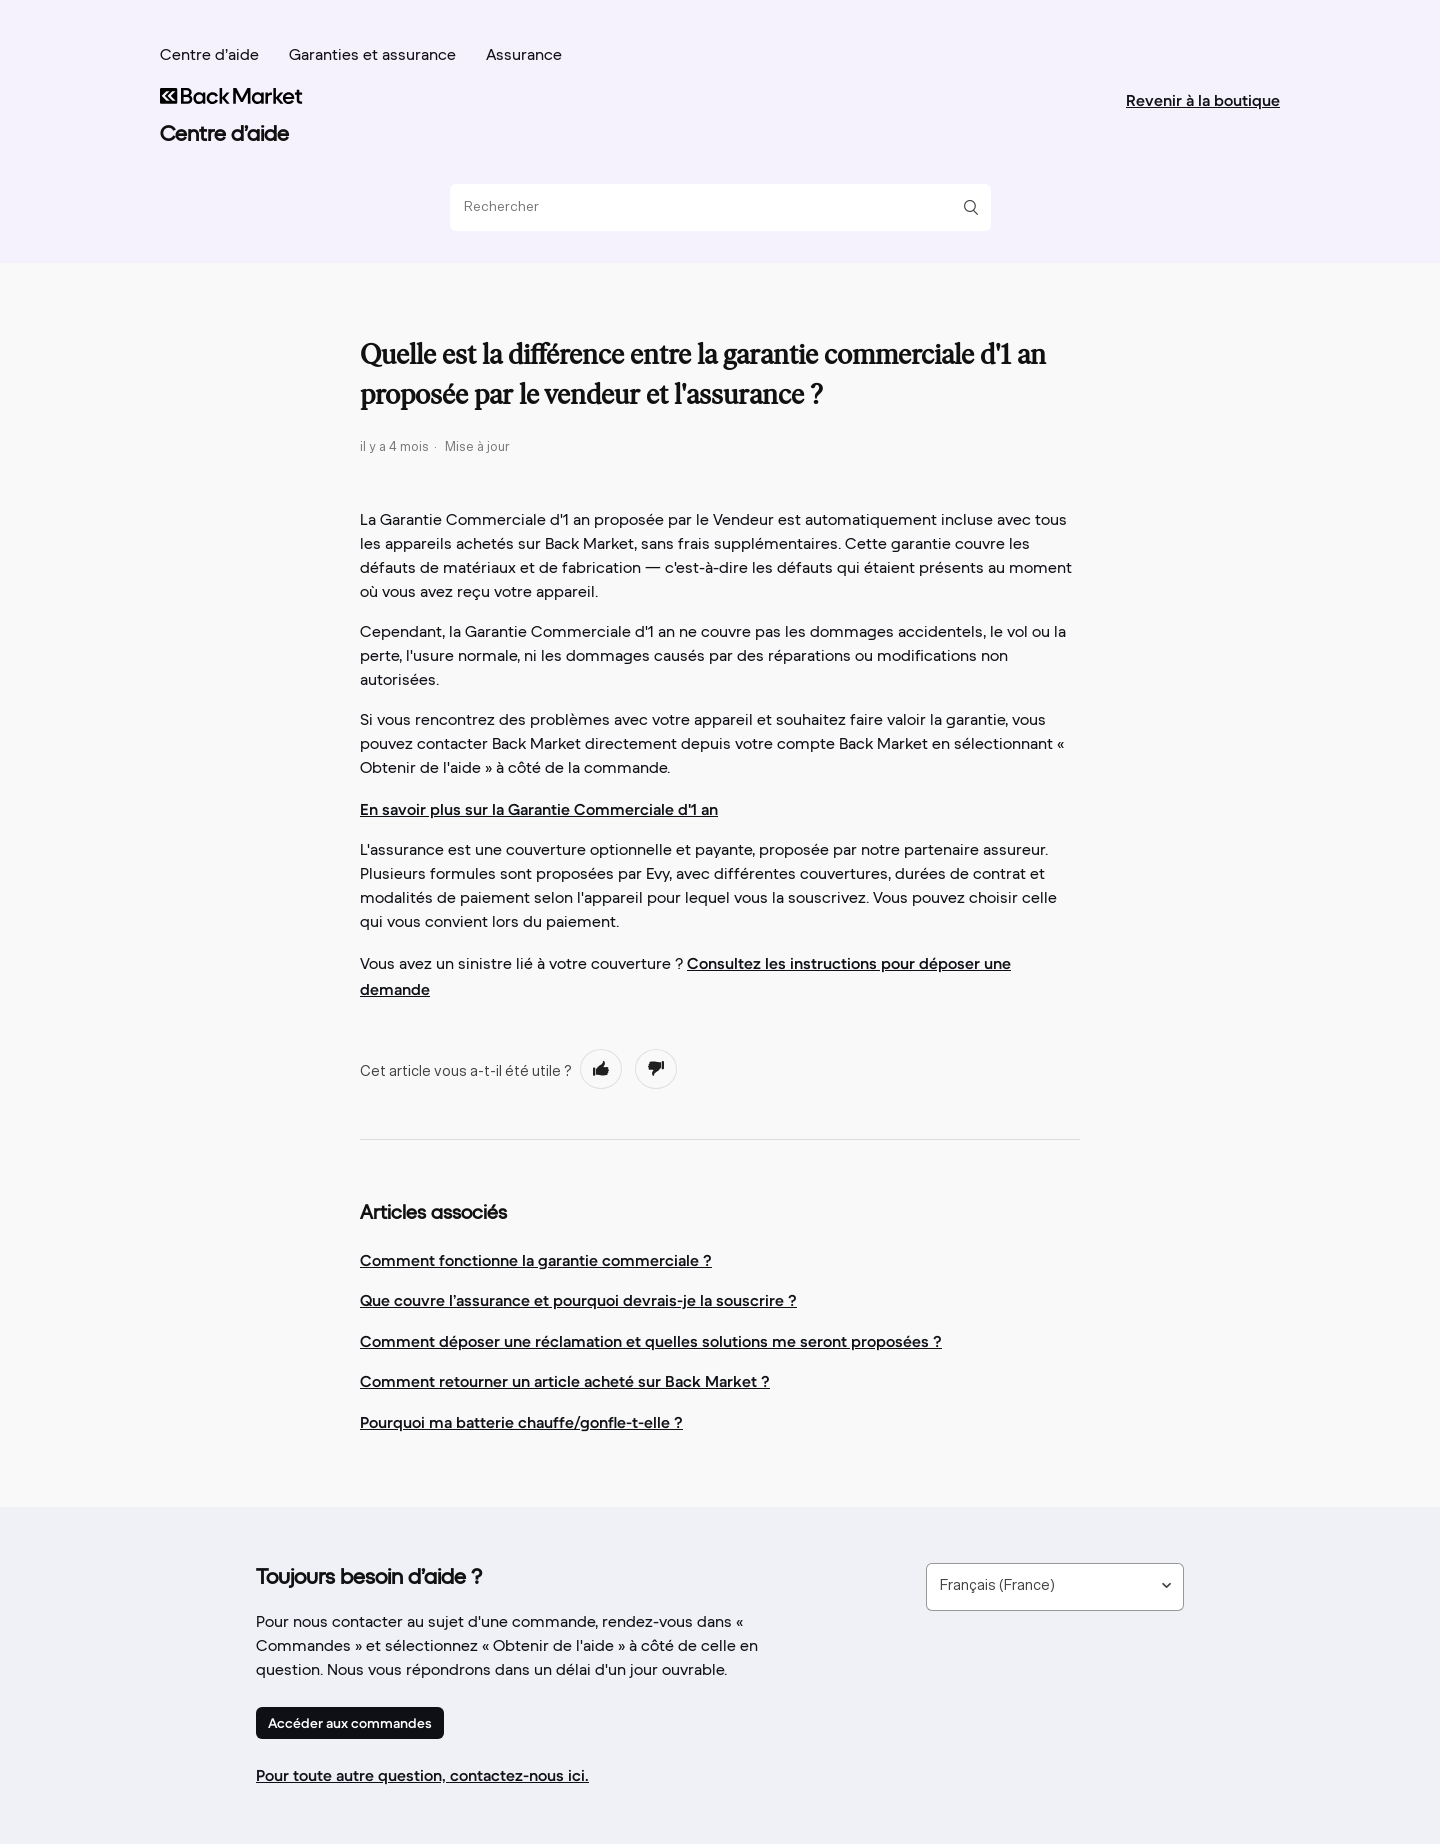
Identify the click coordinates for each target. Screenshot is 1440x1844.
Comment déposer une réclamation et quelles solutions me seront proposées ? (651, 1341)
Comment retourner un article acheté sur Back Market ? (565, 1381)
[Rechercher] (713, 207)
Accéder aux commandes (350, 1723)
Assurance (524, 56)
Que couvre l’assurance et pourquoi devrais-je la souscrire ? (578, 1300)
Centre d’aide (209, 56)
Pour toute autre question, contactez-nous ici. (422, 1775)
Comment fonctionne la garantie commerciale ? (536, 1260)
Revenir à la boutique (1203, 100)
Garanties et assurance (372, 56)
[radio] (601, 1069)
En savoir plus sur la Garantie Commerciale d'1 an (539, 809)
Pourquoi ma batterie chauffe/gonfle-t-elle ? (521, 1422)
